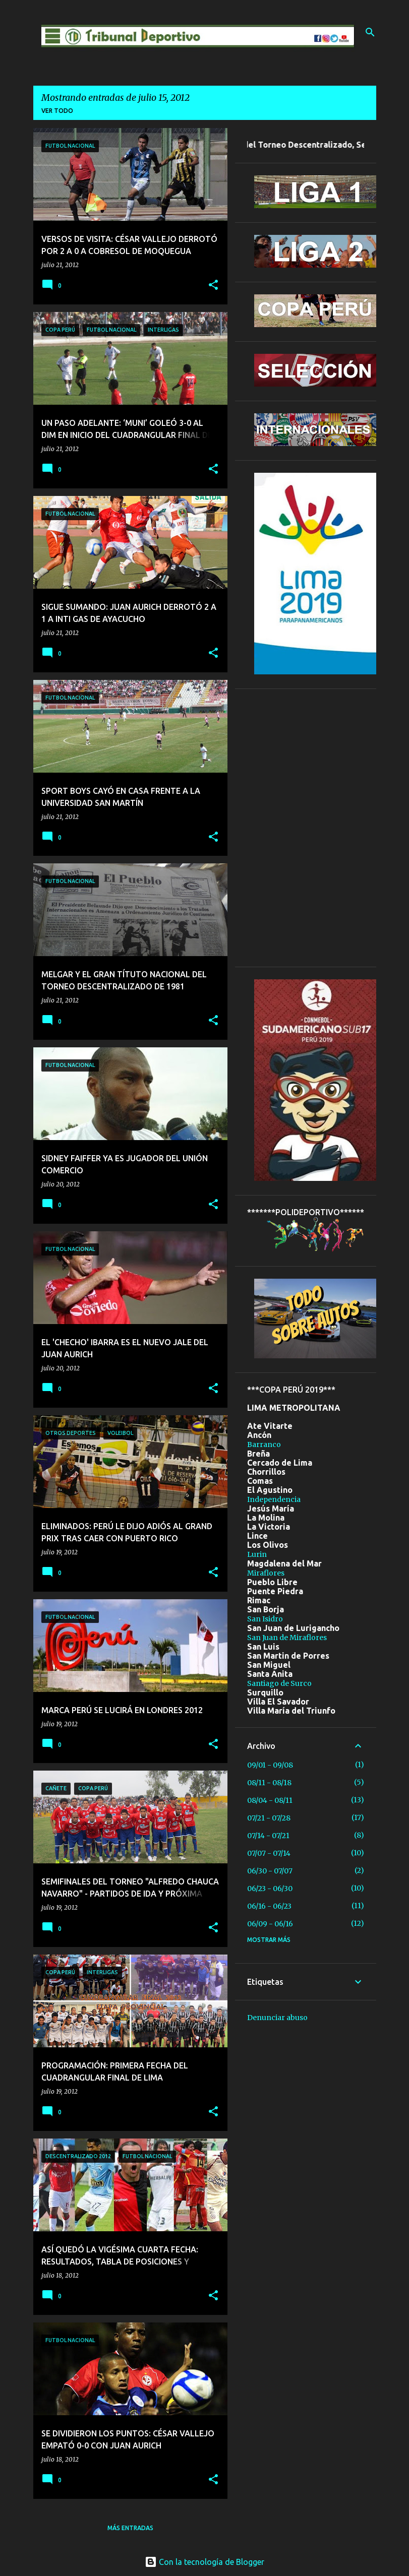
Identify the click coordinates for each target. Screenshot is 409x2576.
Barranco (264, 1444)
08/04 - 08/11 (270, 1800)
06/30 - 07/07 (270, 1870)
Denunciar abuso (277, 2017)
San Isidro (265, 1618)
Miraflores (265, 1573)
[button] (213, 285)
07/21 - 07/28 (268, 1818)
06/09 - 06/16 (270, 1923)
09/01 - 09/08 (270, 1765)
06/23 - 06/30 (270, 1888)
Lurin (257, 1554)
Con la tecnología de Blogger (204, 2561)
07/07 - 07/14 (268, 1853)
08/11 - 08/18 (269, 1782)
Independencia (274, 1499)
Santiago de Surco (279, 1683)
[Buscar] (370, 32)
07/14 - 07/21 (268, 1835)
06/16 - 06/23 (269, 1906)
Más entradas (130, 2528)
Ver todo (57, 110)
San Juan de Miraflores (287, 1637)
